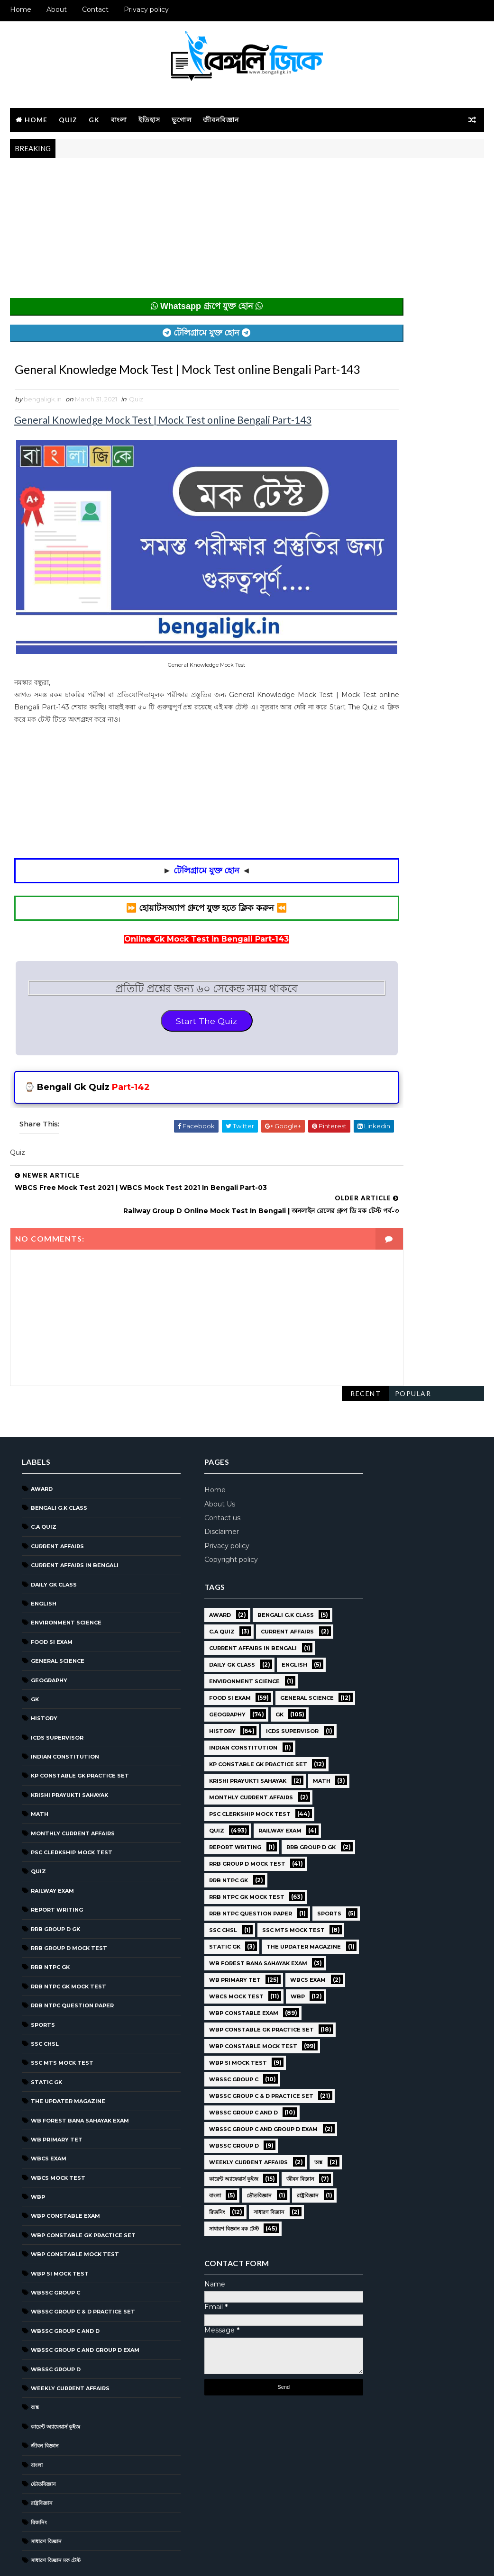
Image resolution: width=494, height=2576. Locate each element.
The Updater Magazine (68, 2049)
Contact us (196, 1466)
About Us (193, 1452)
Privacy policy (146, 9)
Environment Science (66, 1571)
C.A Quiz (43, 1475)
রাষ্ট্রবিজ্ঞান (42, 2451)
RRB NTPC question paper (72, 1953)
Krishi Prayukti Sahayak (69, 1743)
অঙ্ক (35, 2356)
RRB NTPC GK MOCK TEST (68, 1935)
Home (20, 9)
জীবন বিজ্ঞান (45, 2394)
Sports (43, 1973)
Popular (413, 173)
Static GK (46, 2030)
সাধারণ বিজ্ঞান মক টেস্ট (56, 2509)
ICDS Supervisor (57, 1686)
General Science (57, 1609)
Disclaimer (195, 1480)
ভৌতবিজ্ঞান (43, 2432)
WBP (38, 2145)
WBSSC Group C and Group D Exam (85, 2298)
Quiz (68, 118)
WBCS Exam (48, 2107)
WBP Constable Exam (65, 2164)
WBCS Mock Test (58, 2126)
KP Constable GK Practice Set (80, 1724)
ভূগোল (182, 118)
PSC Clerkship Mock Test (71, 1800)
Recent (365, 173)
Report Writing (57, 1858)
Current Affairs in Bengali (75, 1513)
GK (94, 118)
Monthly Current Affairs (73, 1781)
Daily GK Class (54, 1533)
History (44, 1666)
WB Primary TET (56, 2088)
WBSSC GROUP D (56, 2317)
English (43, 1552)
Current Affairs (57, 1494)
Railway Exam (52, 1839)
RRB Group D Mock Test (69, 1896)
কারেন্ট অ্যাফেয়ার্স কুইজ (55, 2375)
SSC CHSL (45, 1992)
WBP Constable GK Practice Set (83, 2183)
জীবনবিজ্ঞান (221, 118)
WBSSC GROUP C (55, 2241)
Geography (49, 1628)
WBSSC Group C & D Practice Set (83, 2260)
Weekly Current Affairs (70, 2336)
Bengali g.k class (59, 1456)
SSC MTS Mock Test (62, 2011)
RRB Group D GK (55, 1877)
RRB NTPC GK (50, 1916)
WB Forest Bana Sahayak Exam (80, 2069)
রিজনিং (39, 2470)
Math (39, 1762)
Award (42, 1437)
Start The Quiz (171, 1010)
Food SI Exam (52, 1590)
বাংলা (119, 118)
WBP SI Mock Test (60, 2222)
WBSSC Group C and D (65, 2279)
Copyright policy (205, 1508)
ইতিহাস (149, 118)
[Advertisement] (171, 231)
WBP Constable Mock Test (75, 2202)
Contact (95, 9)
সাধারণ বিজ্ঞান (46, 2489)
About (56, 9)
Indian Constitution (65, 1705)
